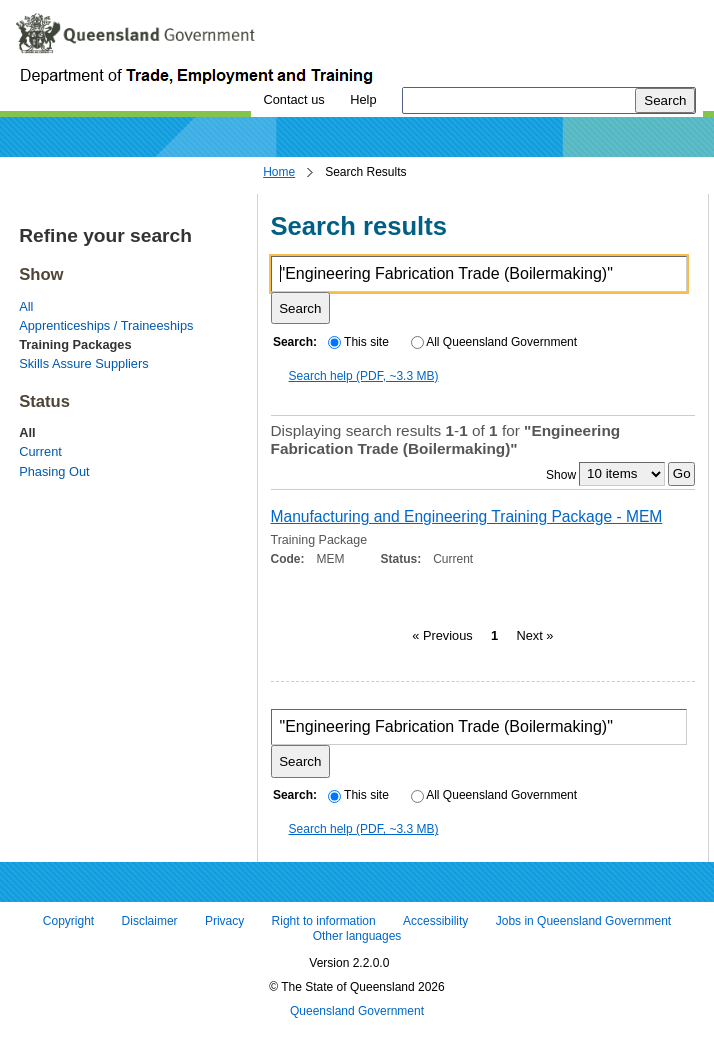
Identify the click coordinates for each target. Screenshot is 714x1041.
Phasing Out (54, 471)
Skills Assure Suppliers (83, 363)
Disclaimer (150, 921)
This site (358, 342)
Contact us (293, 99)
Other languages (357, 937)
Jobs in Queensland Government (583, 921)
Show (561, 474)
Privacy (224, 921)
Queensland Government (357, 1011)
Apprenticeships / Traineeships (106, 325)
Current (40, 451)
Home (279, 172)
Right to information (324, 921)
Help (363, 99)
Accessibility (435, 921)
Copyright (68, 921)
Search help (364, 376)
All (26, 306)
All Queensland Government (494, 342)
